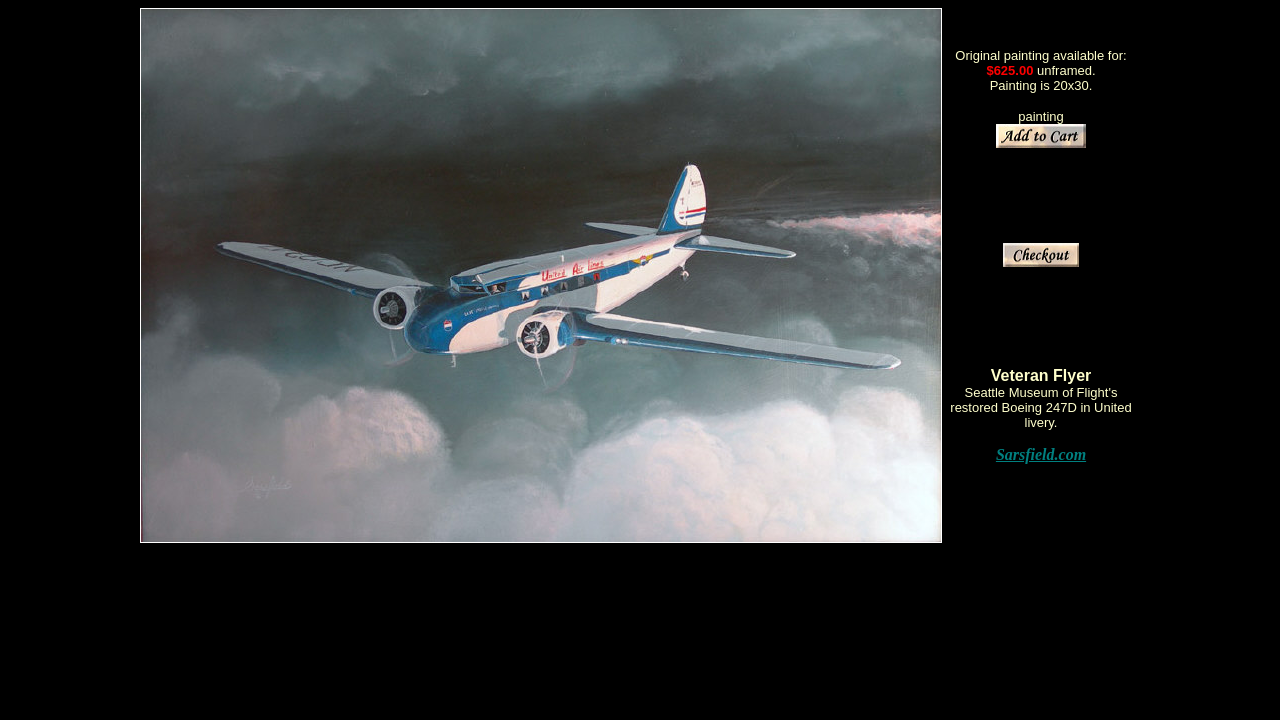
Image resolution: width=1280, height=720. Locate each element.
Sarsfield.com (1041, 454)
